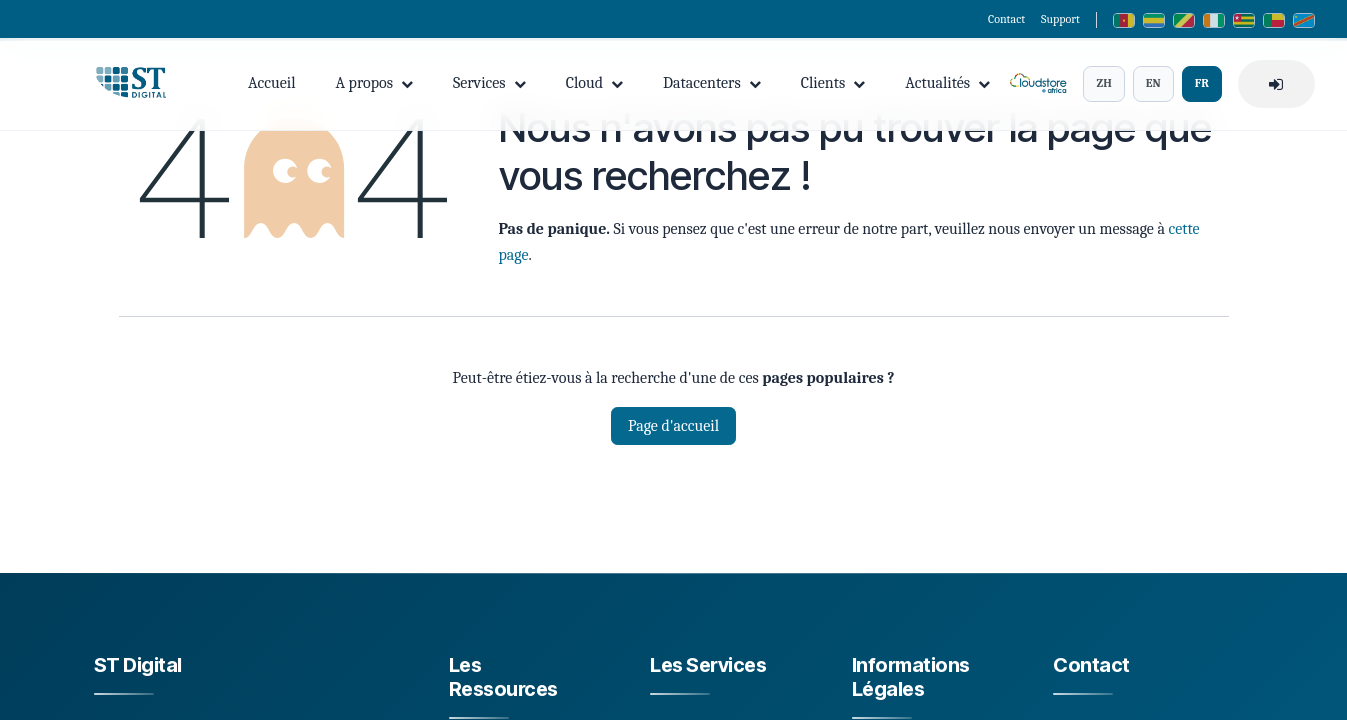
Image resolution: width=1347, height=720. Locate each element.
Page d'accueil (673, 426)
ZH (1103, 85)
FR (1202, 85)
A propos (374, 85)
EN (1153, 85)
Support (1060, 19)
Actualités (947, 85)
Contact (1006, 19)
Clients (833, 85)
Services (489, 85)
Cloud (594, 85)
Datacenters (712, 85)
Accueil (272, 85)
